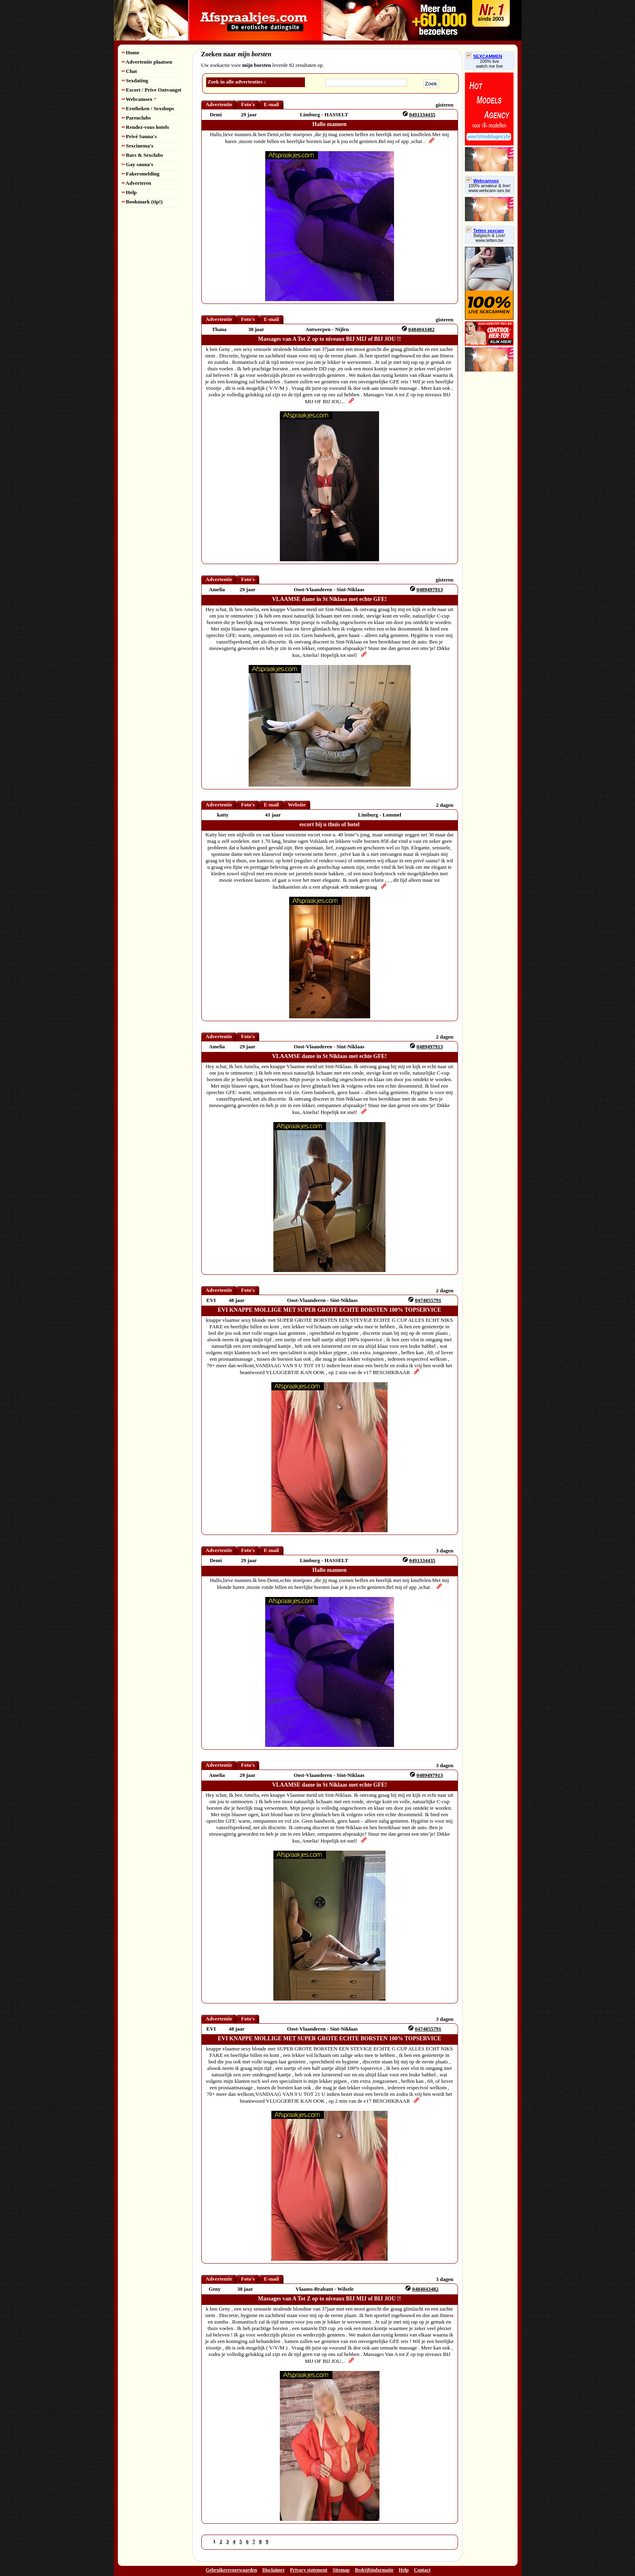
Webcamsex (139, 99)
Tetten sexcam (485, 230)
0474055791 (428, 1300)
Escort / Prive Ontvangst (151, 90)
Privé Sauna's (139, 136)
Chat (129, 71)
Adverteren (136, 183)
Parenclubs (136, 118)
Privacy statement (308, 2570)
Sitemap (340, 2570)
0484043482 (421, 329)
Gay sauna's (137, 164)
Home (130, 52)
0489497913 (429, 589)
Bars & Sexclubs (142, 155)
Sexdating (135, 80)
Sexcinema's (137, 146)
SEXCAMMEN (484, 56)
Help (129, 192)
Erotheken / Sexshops (148, 108)
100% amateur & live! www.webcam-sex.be (489, 188)
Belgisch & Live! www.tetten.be (489, 238)
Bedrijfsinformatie (374, 2570)
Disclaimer (273, 2570)
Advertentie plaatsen (147, 62)
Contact (422, 2570)
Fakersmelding (141, 174)
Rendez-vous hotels (145, 127)
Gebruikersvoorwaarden (231, 2570)
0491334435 (422, 114)
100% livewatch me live (489, 63)
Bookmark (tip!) (142, 202)
